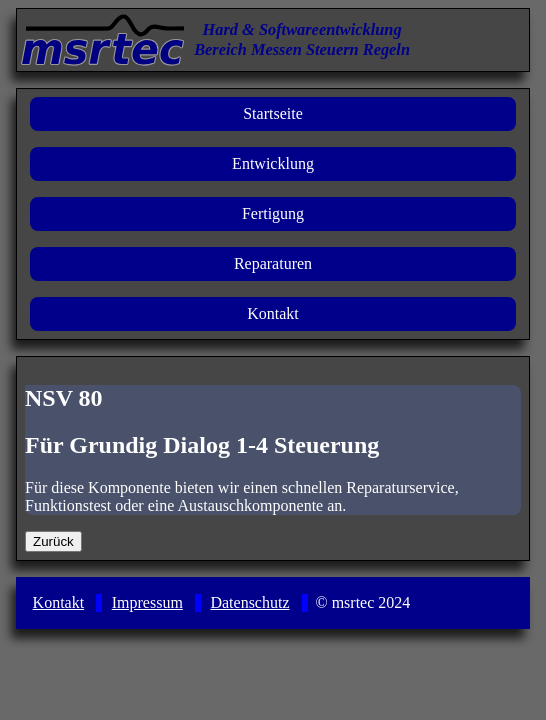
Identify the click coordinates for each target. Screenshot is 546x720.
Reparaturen (273, 263)
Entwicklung (273, 163)
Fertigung (273, 213)
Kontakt (273, 313)
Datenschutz (249, 602)
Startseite (273, 113)
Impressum (147, 602)
